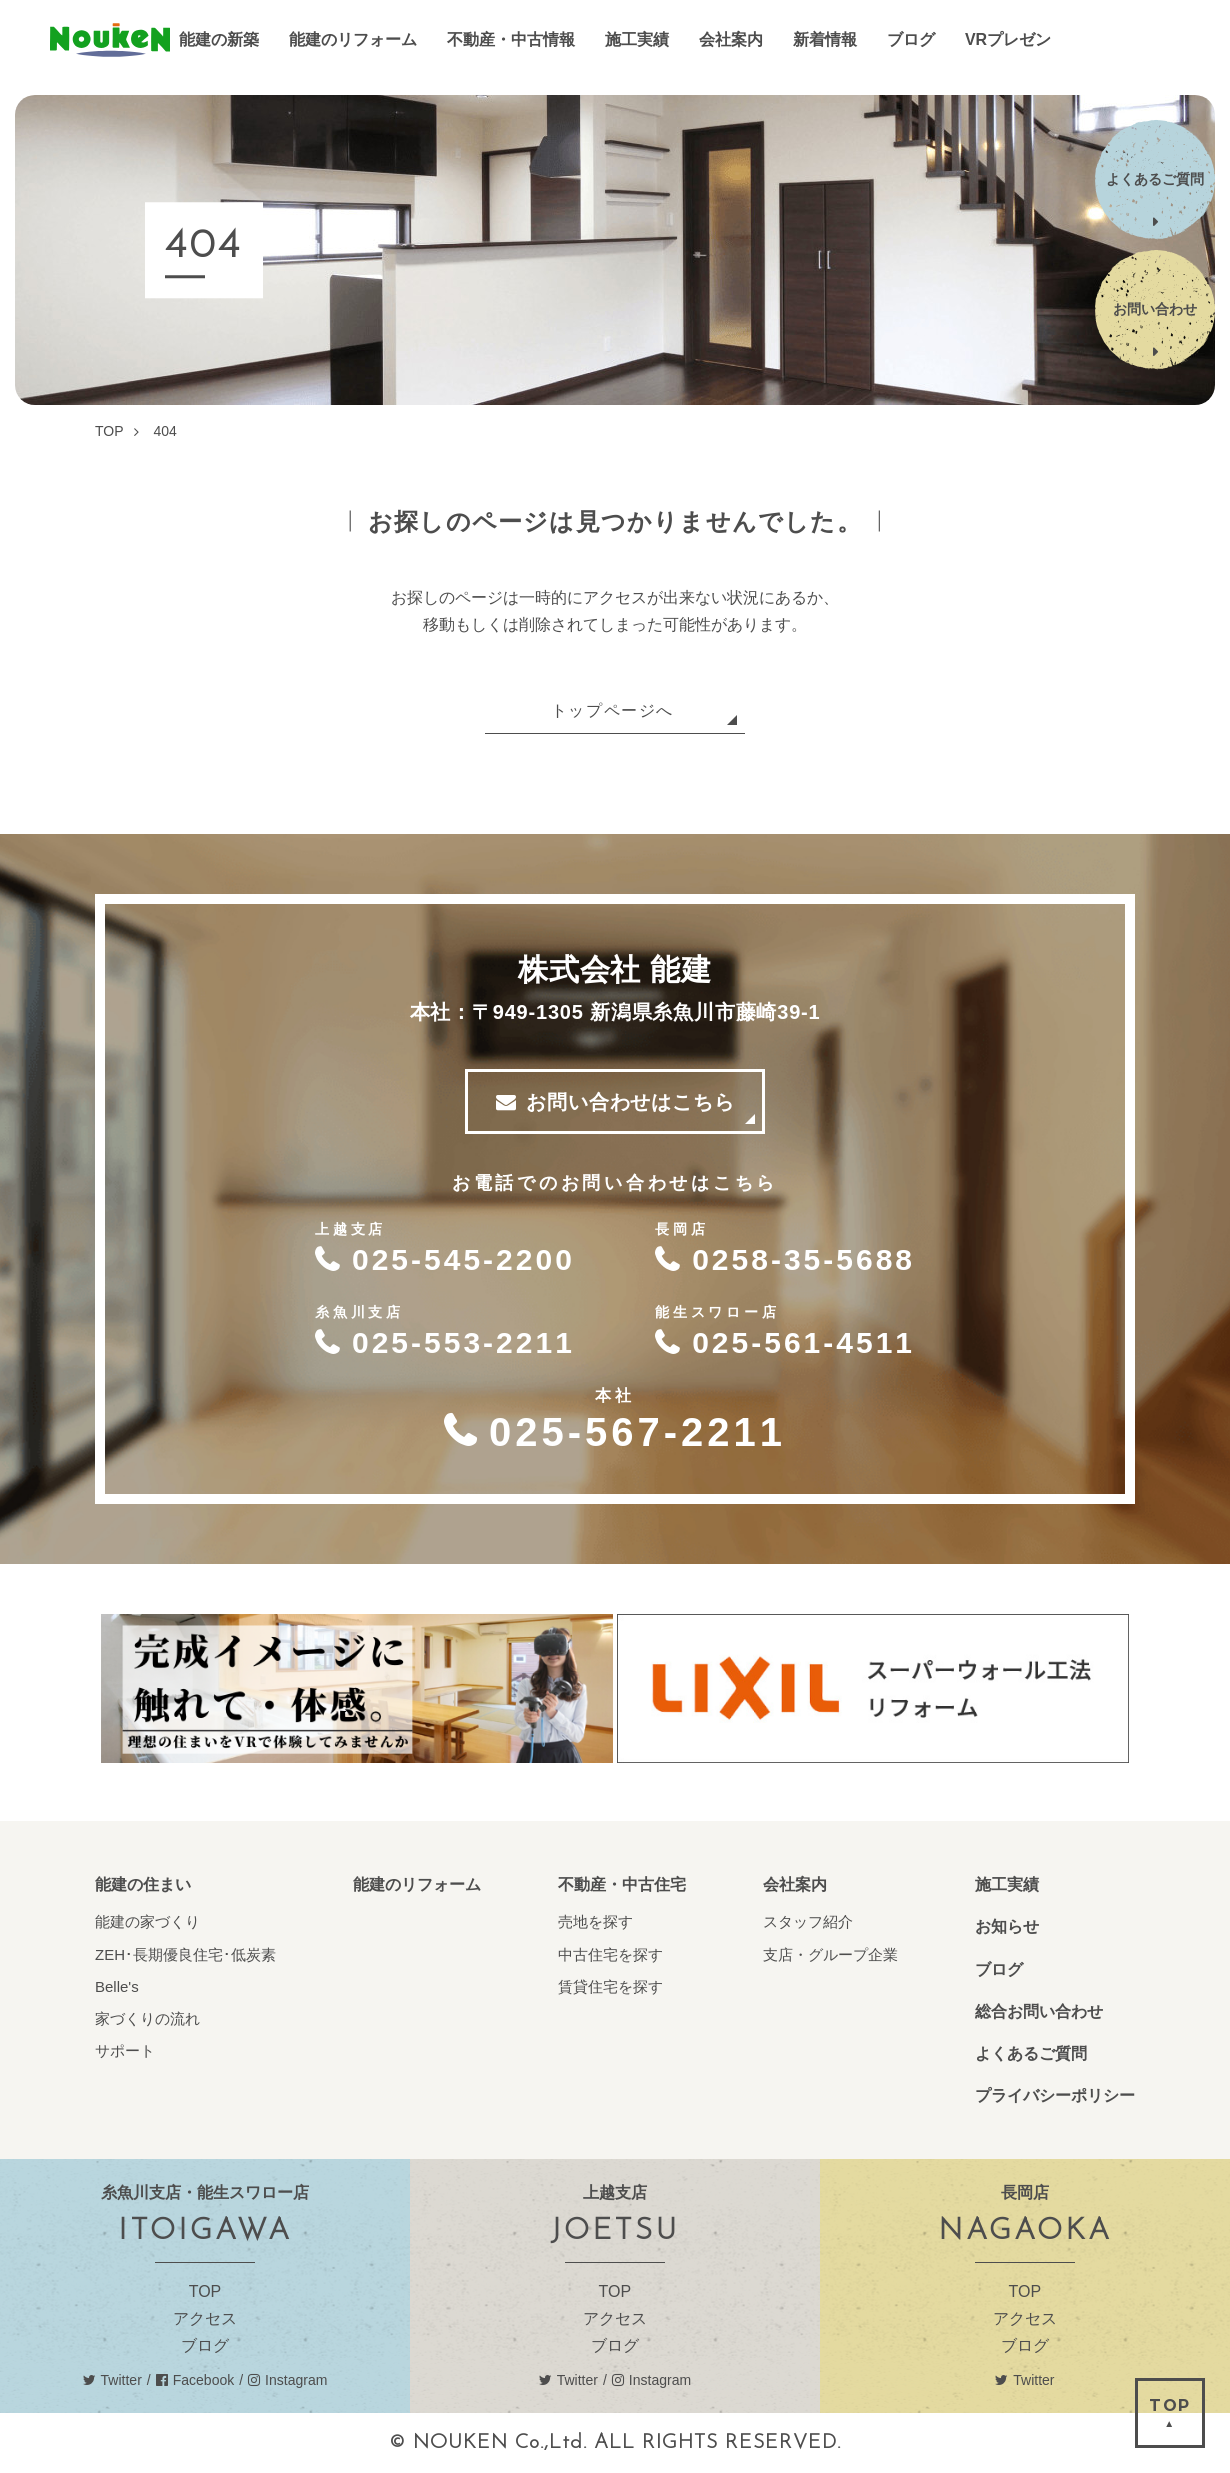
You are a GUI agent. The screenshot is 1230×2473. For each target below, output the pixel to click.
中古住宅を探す (610, 1954)
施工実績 (1007, 1884)
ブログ (999, 1969)
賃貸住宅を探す (610, 1986)
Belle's (117, 1986)
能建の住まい (143, 1884)
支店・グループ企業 (830, 1954)
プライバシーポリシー (1055, 2095)
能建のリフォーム (417, 1884)
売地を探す (595, 1921)
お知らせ (1007, 1926)
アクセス (205, 2318)
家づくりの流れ (147, 2018)
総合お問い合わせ (1039, 2011)
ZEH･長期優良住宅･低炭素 (185, 1954)
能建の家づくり (147, 1921)
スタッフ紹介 (808, 1921)
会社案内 (795, 1884)
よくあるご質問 (1031, 2053)
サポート (125, 2050)
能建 (110, 40)
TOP (205, 2291)
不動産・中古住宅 (622, 1884)
